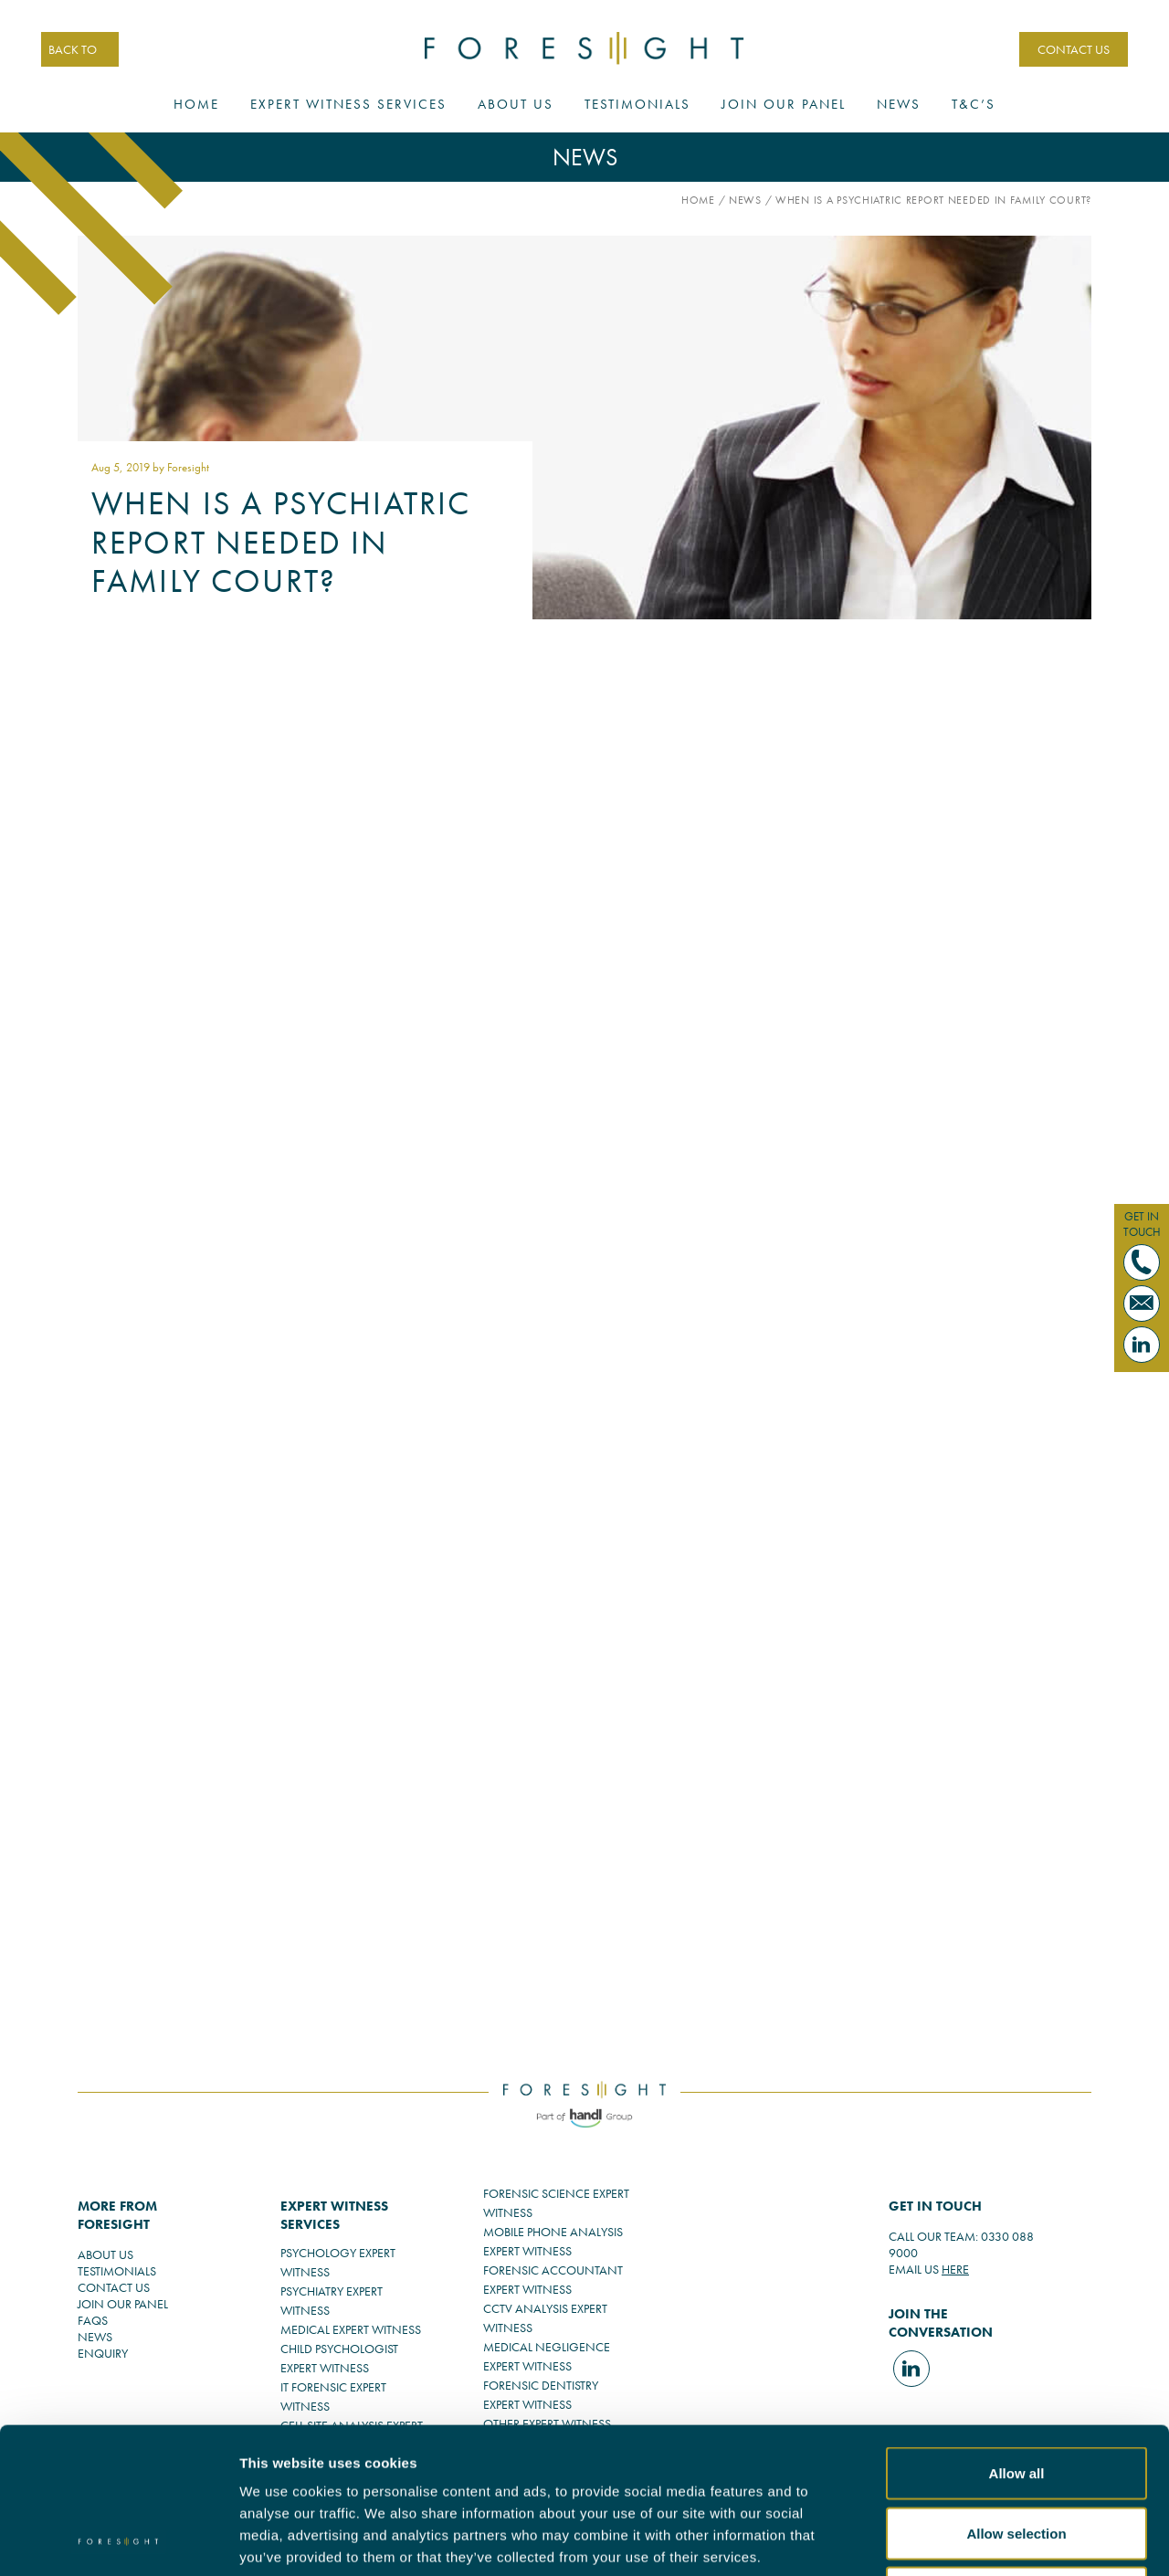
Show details (1033, 2540)
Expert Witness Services (348, 104)
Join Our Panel (783, 104)
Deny (1017, 2456)
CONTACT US (1073, 49)
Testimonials (637, 104)
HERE (955, 2269)
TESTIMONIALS (117, 2271)
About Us (515, 104)
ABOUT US (105, 2254)
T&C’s (973, 104)
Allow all (1017, 2336)
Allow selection (1016, 2396)
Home (196, 104)
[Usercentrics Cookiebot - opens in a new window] (118, 2540)
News (899, 104)
